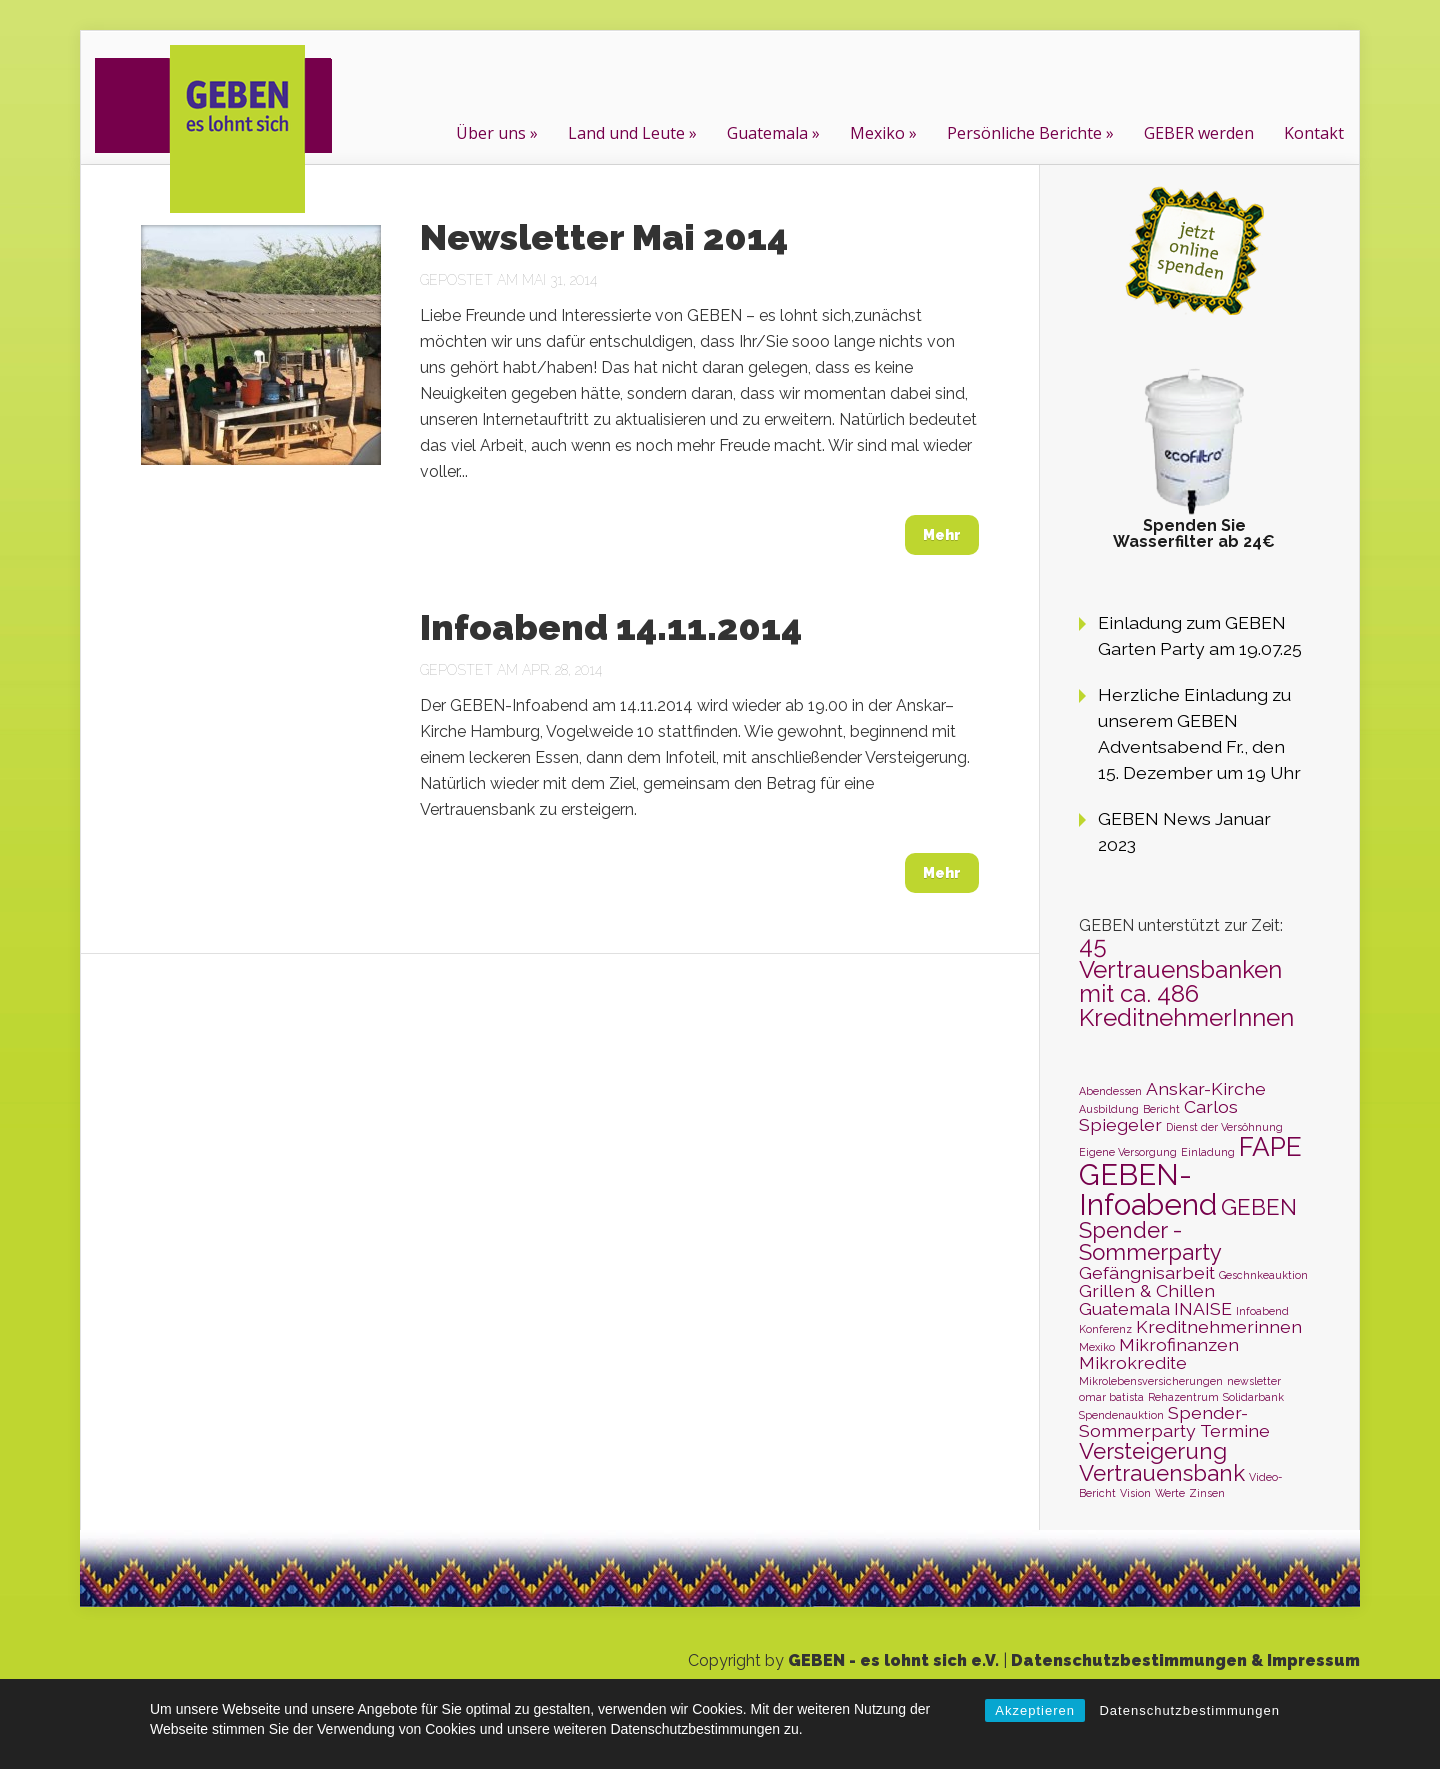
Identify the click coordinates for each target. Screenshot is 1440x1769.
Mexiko (877, 133)
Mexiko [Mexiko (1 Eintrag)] (1097, 1347)
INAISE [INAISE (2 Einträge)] (1203, 1308)
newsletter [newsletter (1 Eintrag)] (1254, 1381)
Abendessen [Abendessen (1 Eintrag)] (1110, 1091)
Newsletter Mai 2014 (604, 237)
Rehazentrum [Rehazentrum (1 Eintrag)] (1183, 1397)
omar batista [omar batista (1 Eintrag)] (1111, 1397)
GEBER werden (1199, 133)
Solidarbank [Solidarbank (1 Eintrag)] (1253, 1397)
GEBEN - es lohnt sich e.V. (893, 1660)
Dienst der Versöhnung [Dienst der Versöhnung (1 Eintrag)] (1224, 1127)
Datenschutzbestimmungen (1189, 1710)
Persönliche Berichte (1024, 133)
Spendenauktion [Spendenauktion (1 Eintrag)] (1121, 1415)
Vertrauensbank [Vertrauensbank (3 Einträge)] (1162, 1473)
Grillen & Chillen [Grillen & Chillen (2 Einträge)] (1147, 1290)
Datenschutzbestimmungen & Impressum (1185, 1660)
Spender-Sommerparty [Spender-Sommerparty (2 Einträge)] (1163, 1421)
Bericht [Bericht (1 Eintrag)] (1161, 1109)
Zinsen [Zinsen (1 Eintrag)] (1207, 1493)
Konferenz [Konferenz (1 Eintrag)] (1105, 1329)
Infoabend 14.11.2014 (611, 627)
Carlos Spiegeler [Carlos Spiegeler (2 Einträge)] (1158, 1115)
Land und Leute (626, 133)
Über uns (491, 133)
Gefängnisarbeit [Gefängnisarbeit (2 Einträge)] (1147, 1272)
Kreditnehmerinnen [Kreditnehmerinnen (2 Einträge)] (1219, 1326)
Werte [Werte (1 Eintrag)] (1170, 1493)
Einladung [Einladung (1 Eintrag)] (1208, 1152)
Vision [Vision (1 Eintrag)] (1135, 1493)
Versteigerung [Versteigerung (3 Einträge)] (1153, 1451)
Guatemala (767, 133)
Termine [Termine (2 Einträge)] (1235, 1430)
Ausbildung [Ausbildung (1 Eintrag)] (1109, 1109)
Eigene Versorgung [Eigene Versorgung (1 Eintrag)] (1128, 1152)
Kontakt (1314, 133)
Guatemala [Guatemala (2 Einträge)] (1124, 1308)
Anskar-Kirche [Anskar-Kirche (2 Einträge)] (1206, 1088)
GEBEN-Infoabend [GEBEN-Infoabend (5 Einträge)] (1148, 1189)
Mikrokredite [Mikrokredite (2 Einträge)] (1133, 1362)
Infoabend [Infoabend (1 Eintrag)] (1262, 1311)
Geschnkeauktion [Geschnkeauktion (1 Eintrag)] (1263, 1275)
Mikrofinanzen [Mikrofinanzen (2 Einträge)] (1179, 1344)
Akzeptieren (1035, 1710)
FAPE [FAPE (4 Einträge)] (1270, 1146)
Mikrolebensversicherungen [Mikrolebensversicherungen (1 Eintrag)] (1151, 1381)
